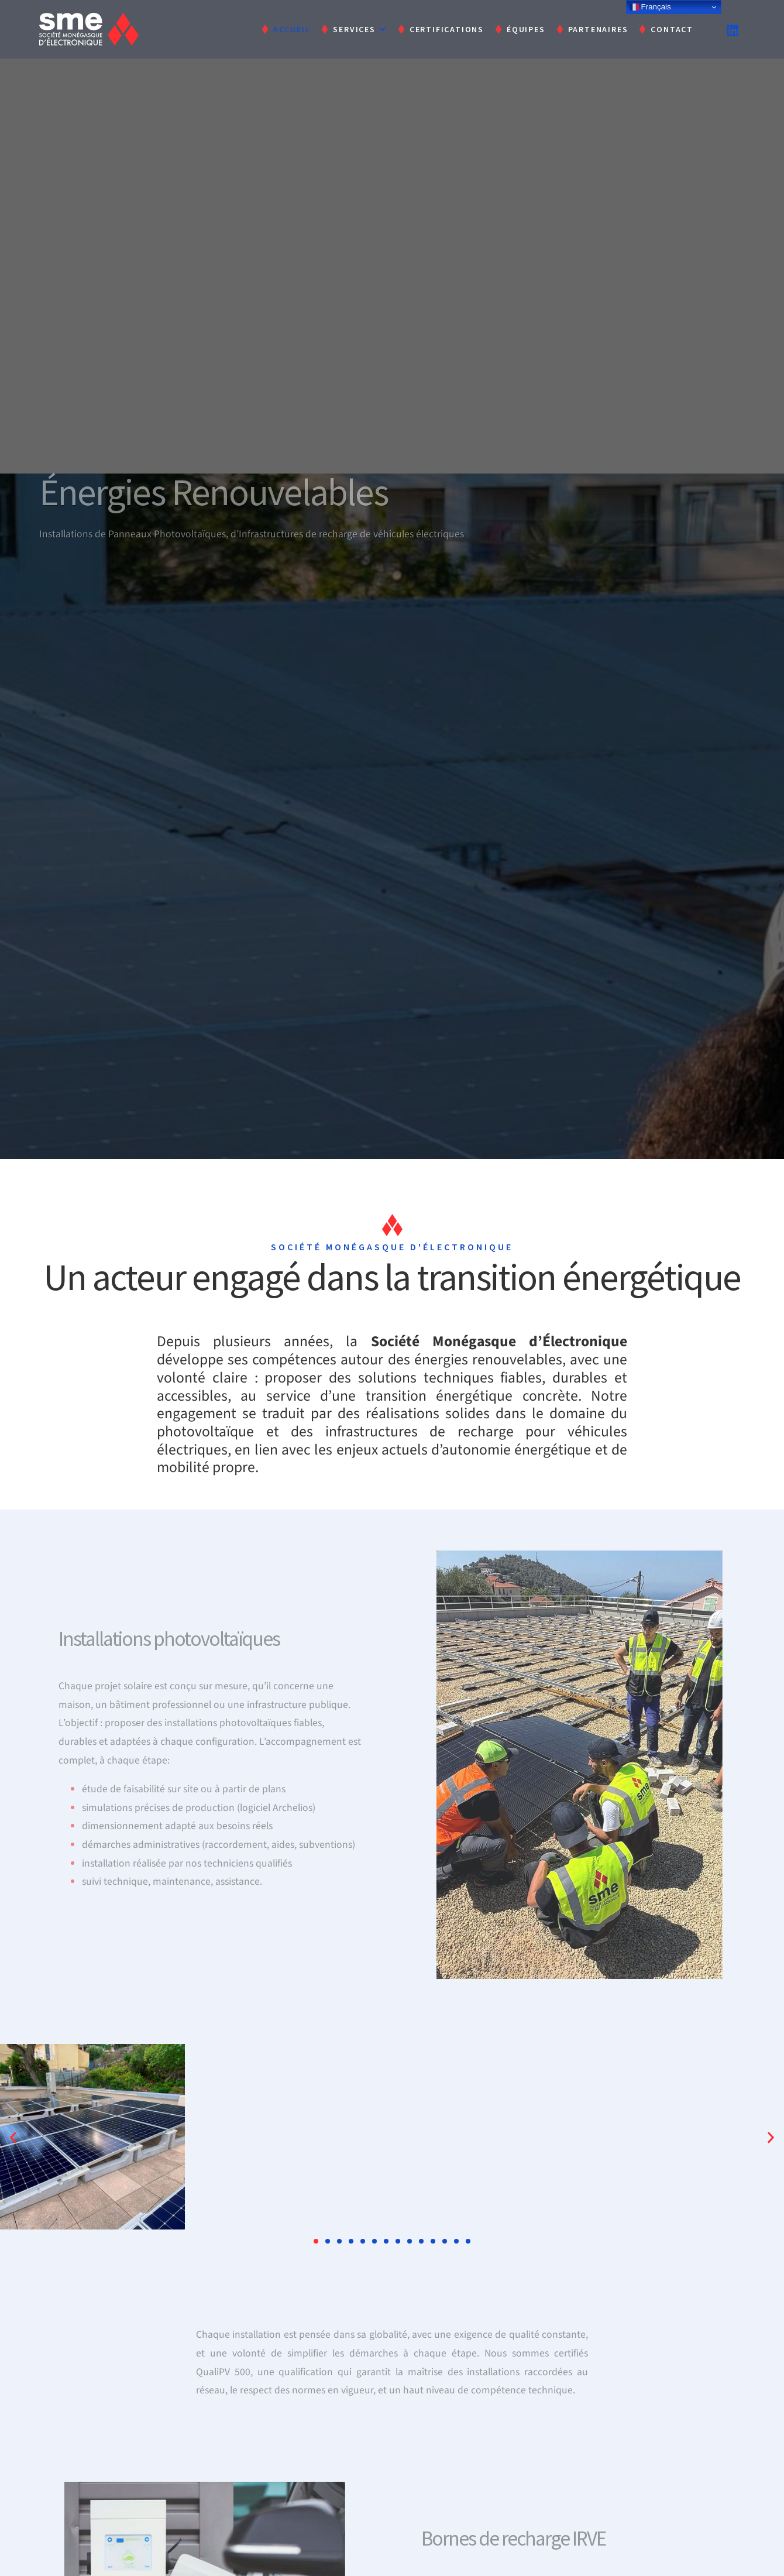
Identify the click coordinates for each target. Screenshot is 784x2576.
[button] (13, 2137)
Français (650, 7)
